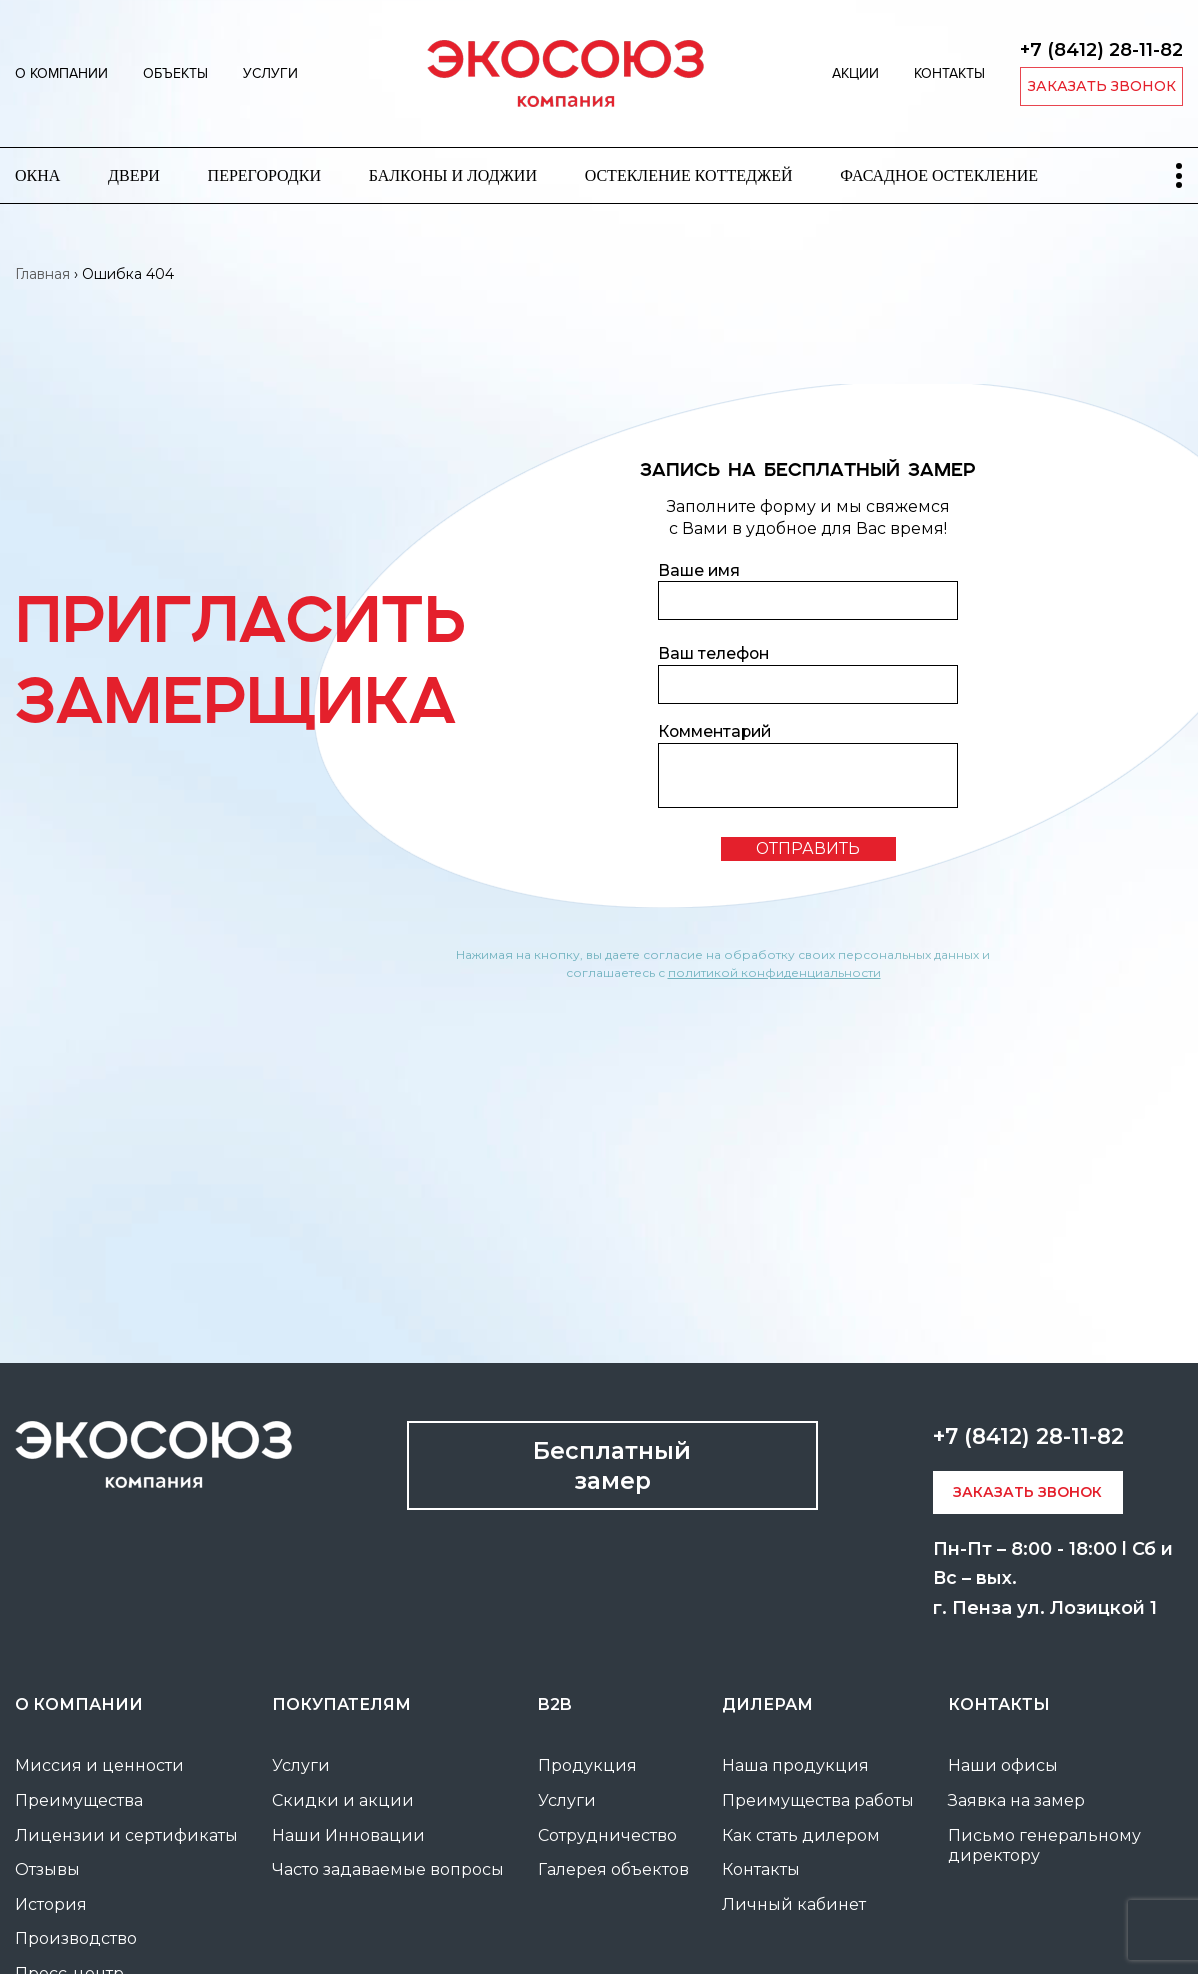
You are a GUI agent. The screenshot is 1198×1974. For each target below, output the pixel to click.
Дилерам (767, 1704)
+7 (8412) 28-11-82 (1101, 50)
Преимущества (79, 1800)
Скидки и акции (343, 1800)
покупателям (341, 1704)
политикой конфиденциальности (774, 972)
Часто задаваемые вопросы (388, 1869)
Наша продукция (795, 1765)
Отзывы (47, 1869)
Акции (855, 73)
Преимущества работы (818, 1800)
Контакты (949, 73)
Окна (37, 175)
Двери (134, 175)
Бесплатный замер (612, 1465)
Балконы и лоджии (453, 175)
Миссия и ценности (99, 1765)
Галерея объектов (613, 1869)
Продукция (587, 1765)
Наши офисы (1003, 1765)
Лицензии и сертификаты (126, 1835)
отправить (808, 848)
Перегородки (264, 175)
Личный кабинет (794, 1904)
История (51, 1904)
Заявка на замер (1016, 1800)
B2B (555, 1704)
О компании (61, 73)
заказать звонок (1102, 86)
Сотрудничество (607, 1835)
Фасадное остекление (939, 175)
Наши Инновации (348, 1835)
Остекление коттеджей (689, 175)
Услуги (270, 73)
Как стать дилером (801, 1835)
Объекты (175, 73)
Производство (76, 1938)
